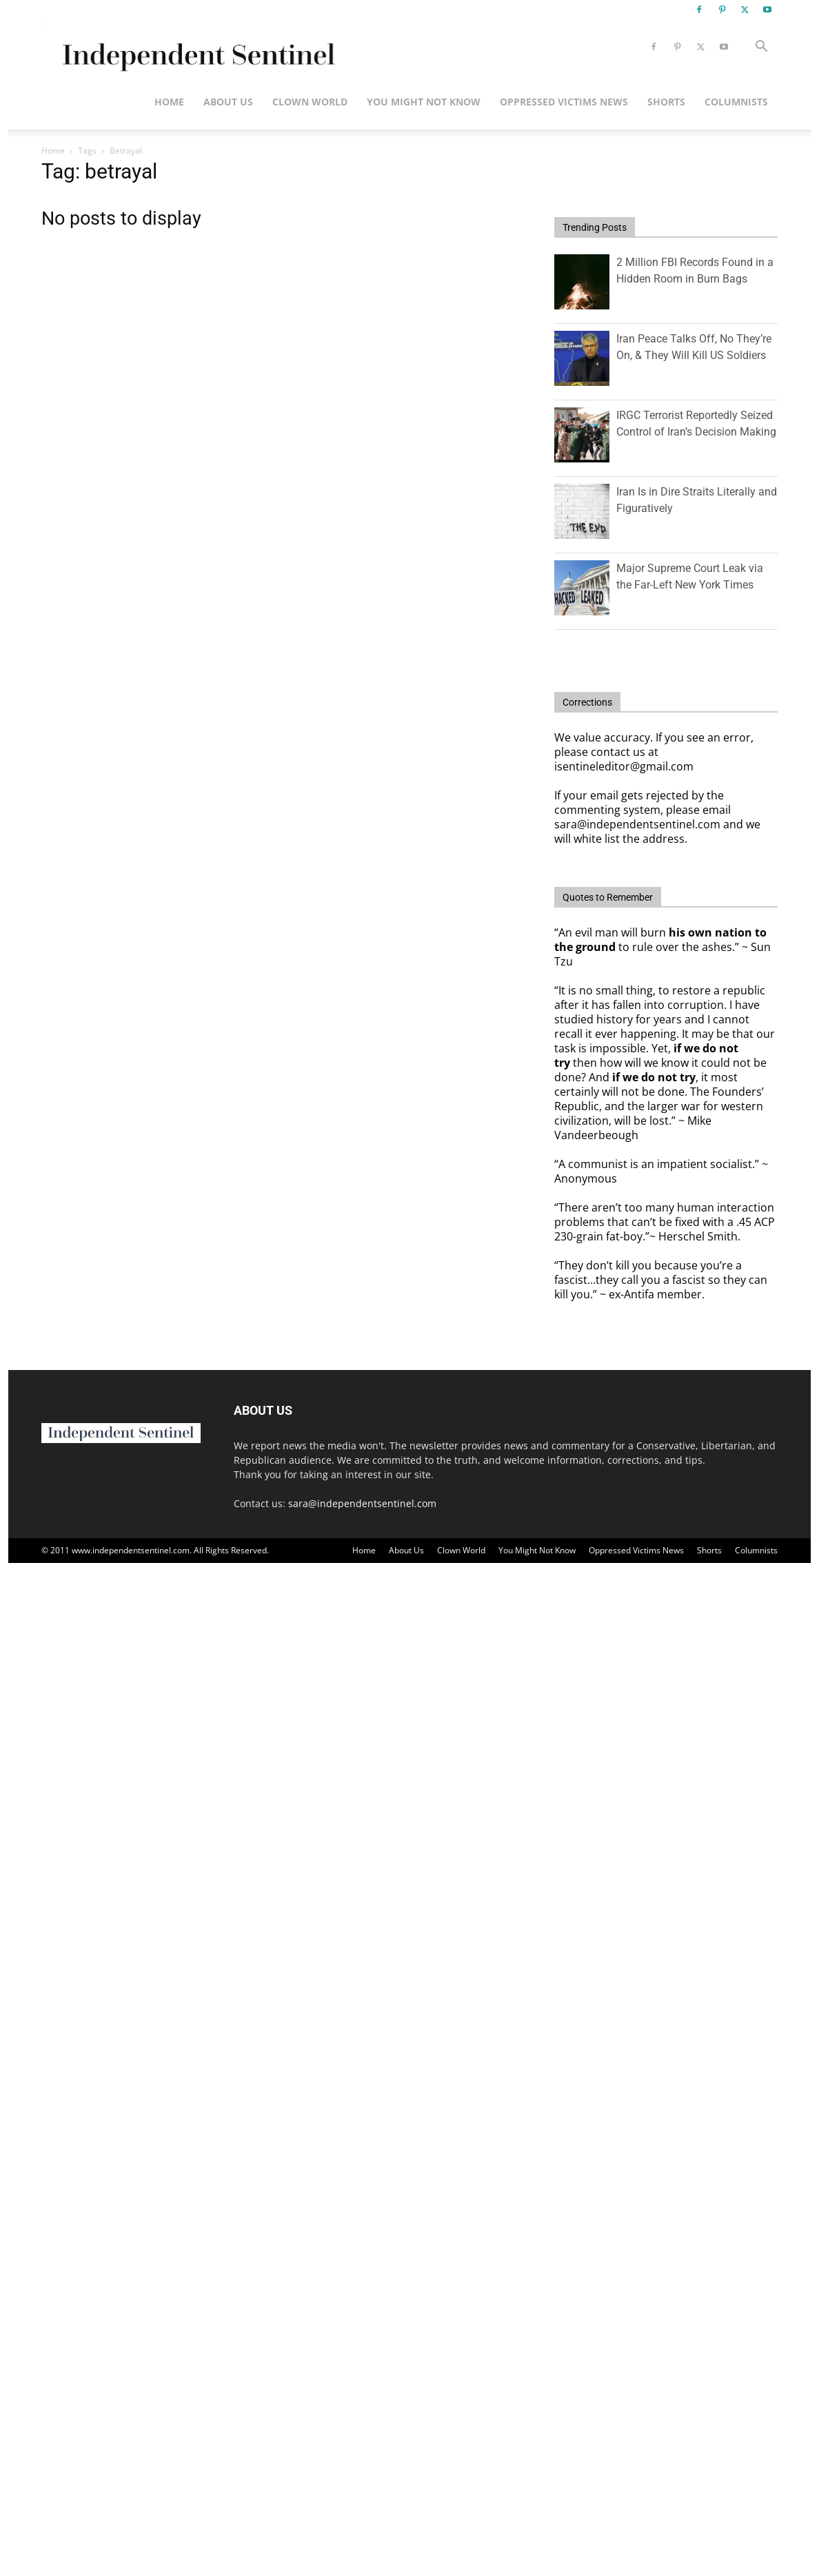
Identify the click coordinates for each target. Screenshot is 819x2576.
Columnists (736, 101)
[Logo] (196, 47)
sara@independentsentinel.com (362, 1503)
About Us (228, 101)
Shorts (666, 101)
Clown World (309, 101)
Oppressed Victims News (564, 101)
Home (169, 101)
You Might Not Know (424, 101)
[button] (761, 47)
